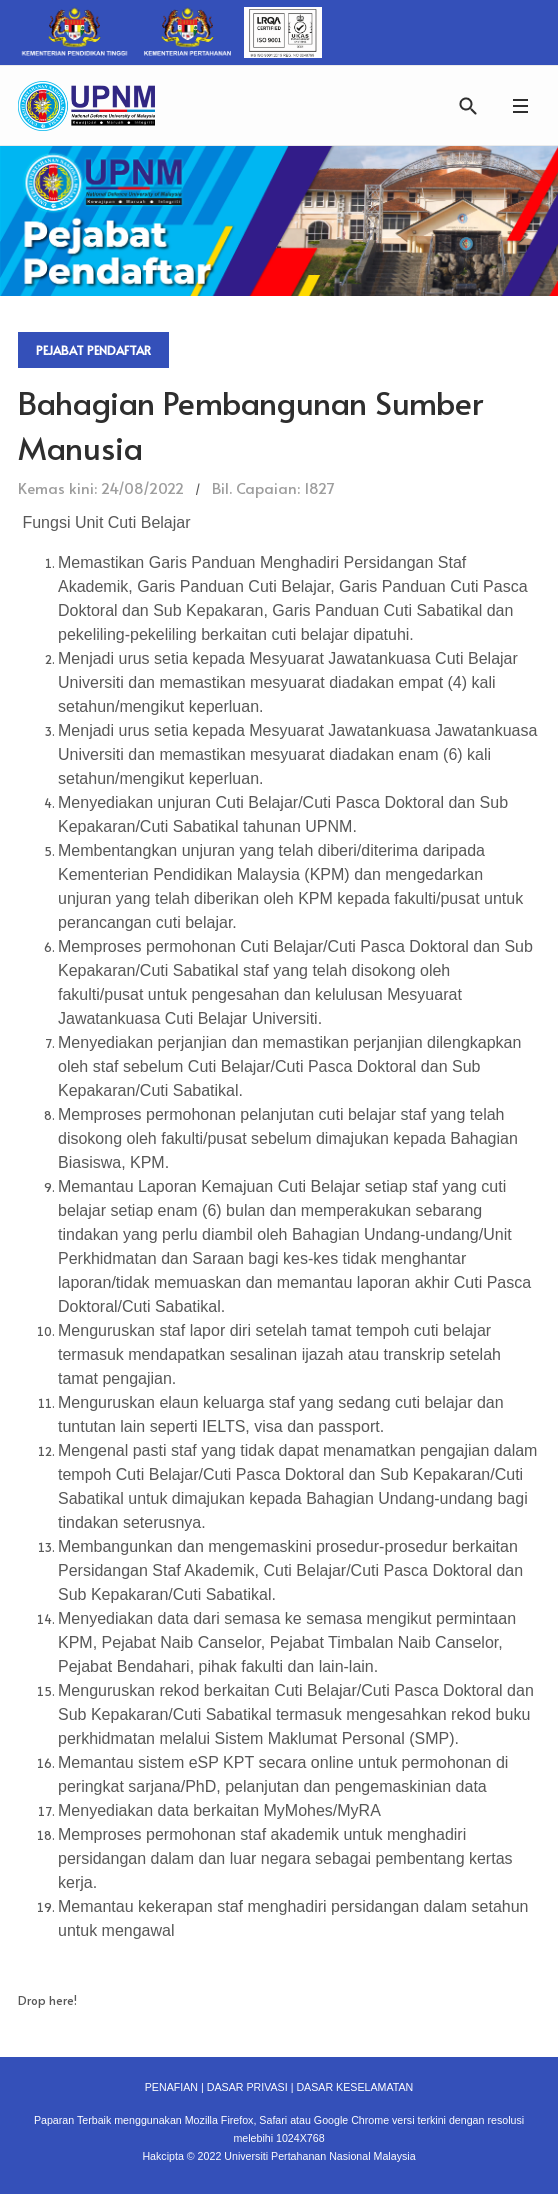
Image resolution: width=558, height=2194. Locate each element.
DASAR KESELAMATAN (354, 2087)
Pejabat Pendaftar (93, 350)
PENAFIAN (171, 2087)
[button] (520, 105)
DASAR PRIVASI (247, 2087)
